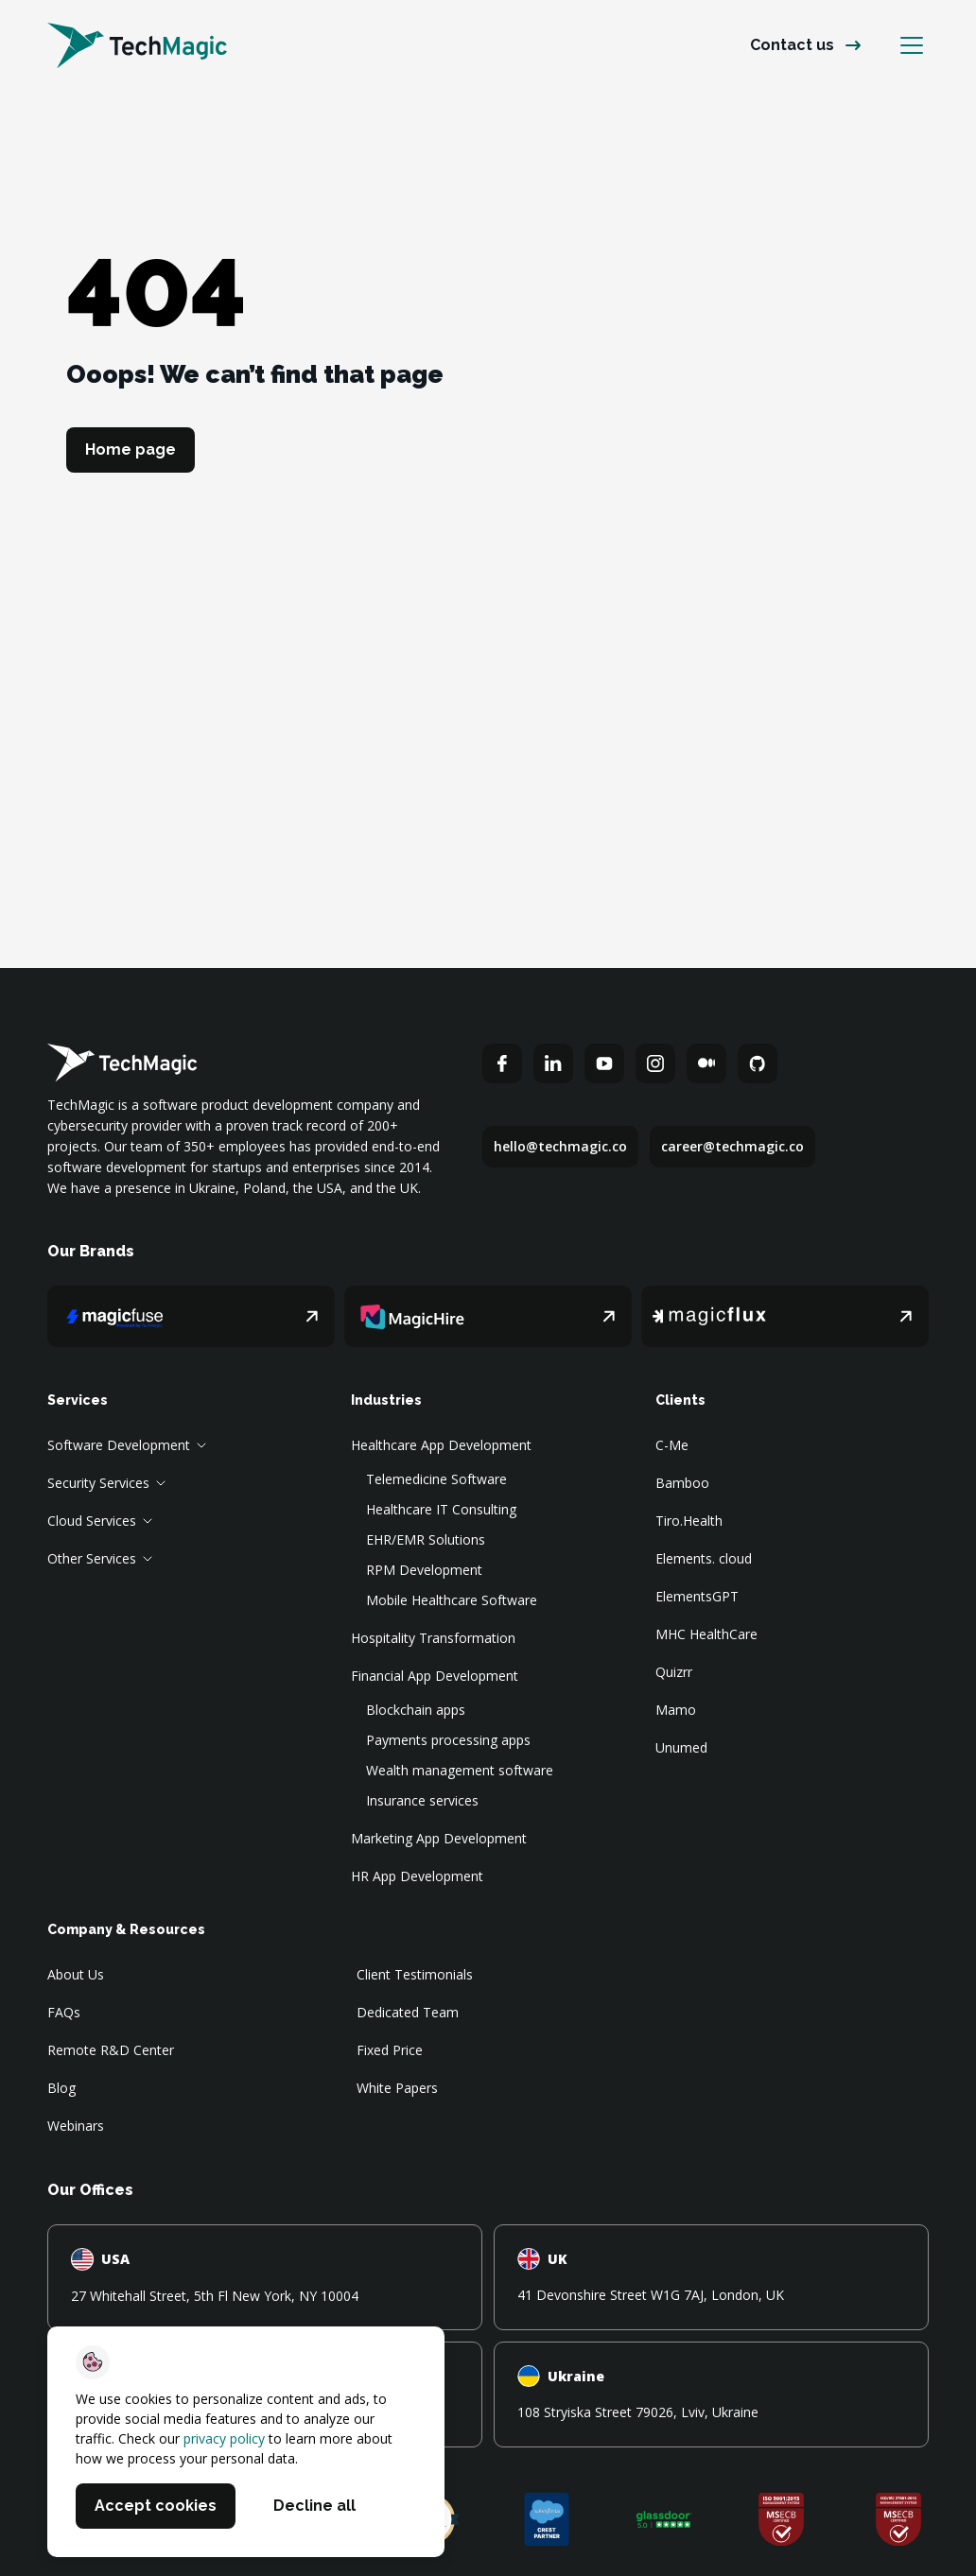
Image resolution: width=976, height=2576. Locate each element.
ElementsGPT (697, 1596)
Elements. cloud (703, 1558)
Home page (130, 449)
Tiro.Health (689, 1521)
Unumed (681, 1747)
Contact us (792, 45)
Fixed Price (390, 2050)
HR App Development (417, 1876)
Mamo (675, 1710)
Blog (61, 2088)
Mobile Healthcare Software (451, 1600)
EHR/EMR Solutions (425, 1539)
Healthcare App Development (441, 1445)
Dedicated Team (408, 2012)
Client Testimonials (415, 1974)
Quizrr (673, 1672)
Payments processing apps (448, 1740)
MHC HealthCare (706, 1634)
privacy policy (224, 2438)
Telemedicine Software (436, 1479)
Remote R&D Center (110, 2050)
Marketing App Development (439, 1838)
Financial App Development (434, 1676)
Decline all (314, 2506)
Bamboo (682, 1483)
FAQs (63, 2012)
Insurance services (422, 1800)
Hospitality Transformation (433, 1638)
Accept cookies (156, 2506)
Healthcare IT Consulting (441, 1509)
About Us (75, 1974)
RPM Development (424, 1570)
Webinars (75, 2126)
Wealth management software (459, 1770)
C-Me (671, 1445)
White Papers (397, 2088)
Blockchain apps (415, 1710)
